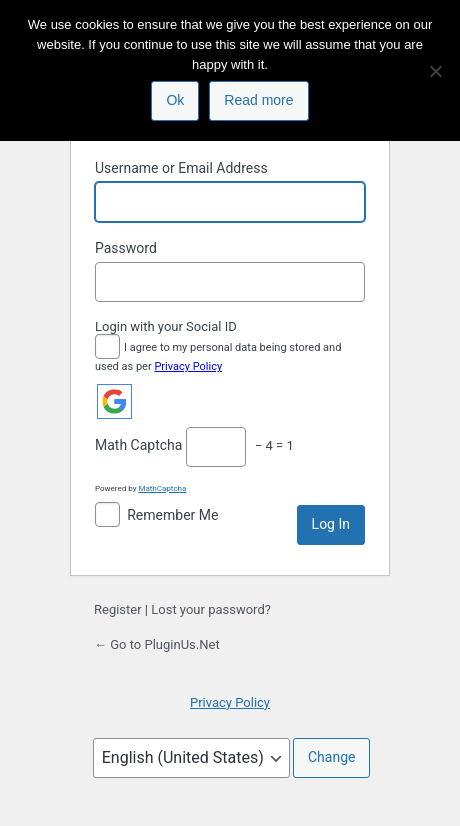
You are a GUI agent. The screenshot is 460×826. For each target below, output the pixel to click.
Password (126, 248)
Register (118, 609)
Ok (175, 100)
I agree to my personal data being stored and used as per (218, 355)
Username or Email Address (181, 168)
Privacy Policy (188, 366)
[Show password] (345, 282)
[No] (435, 71)
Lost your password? (211, 609)
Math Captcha (138, 445)
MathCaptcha (162, 488)
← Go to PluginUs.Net (157, 644)
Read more (258, 100)
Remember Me (172, 515)
